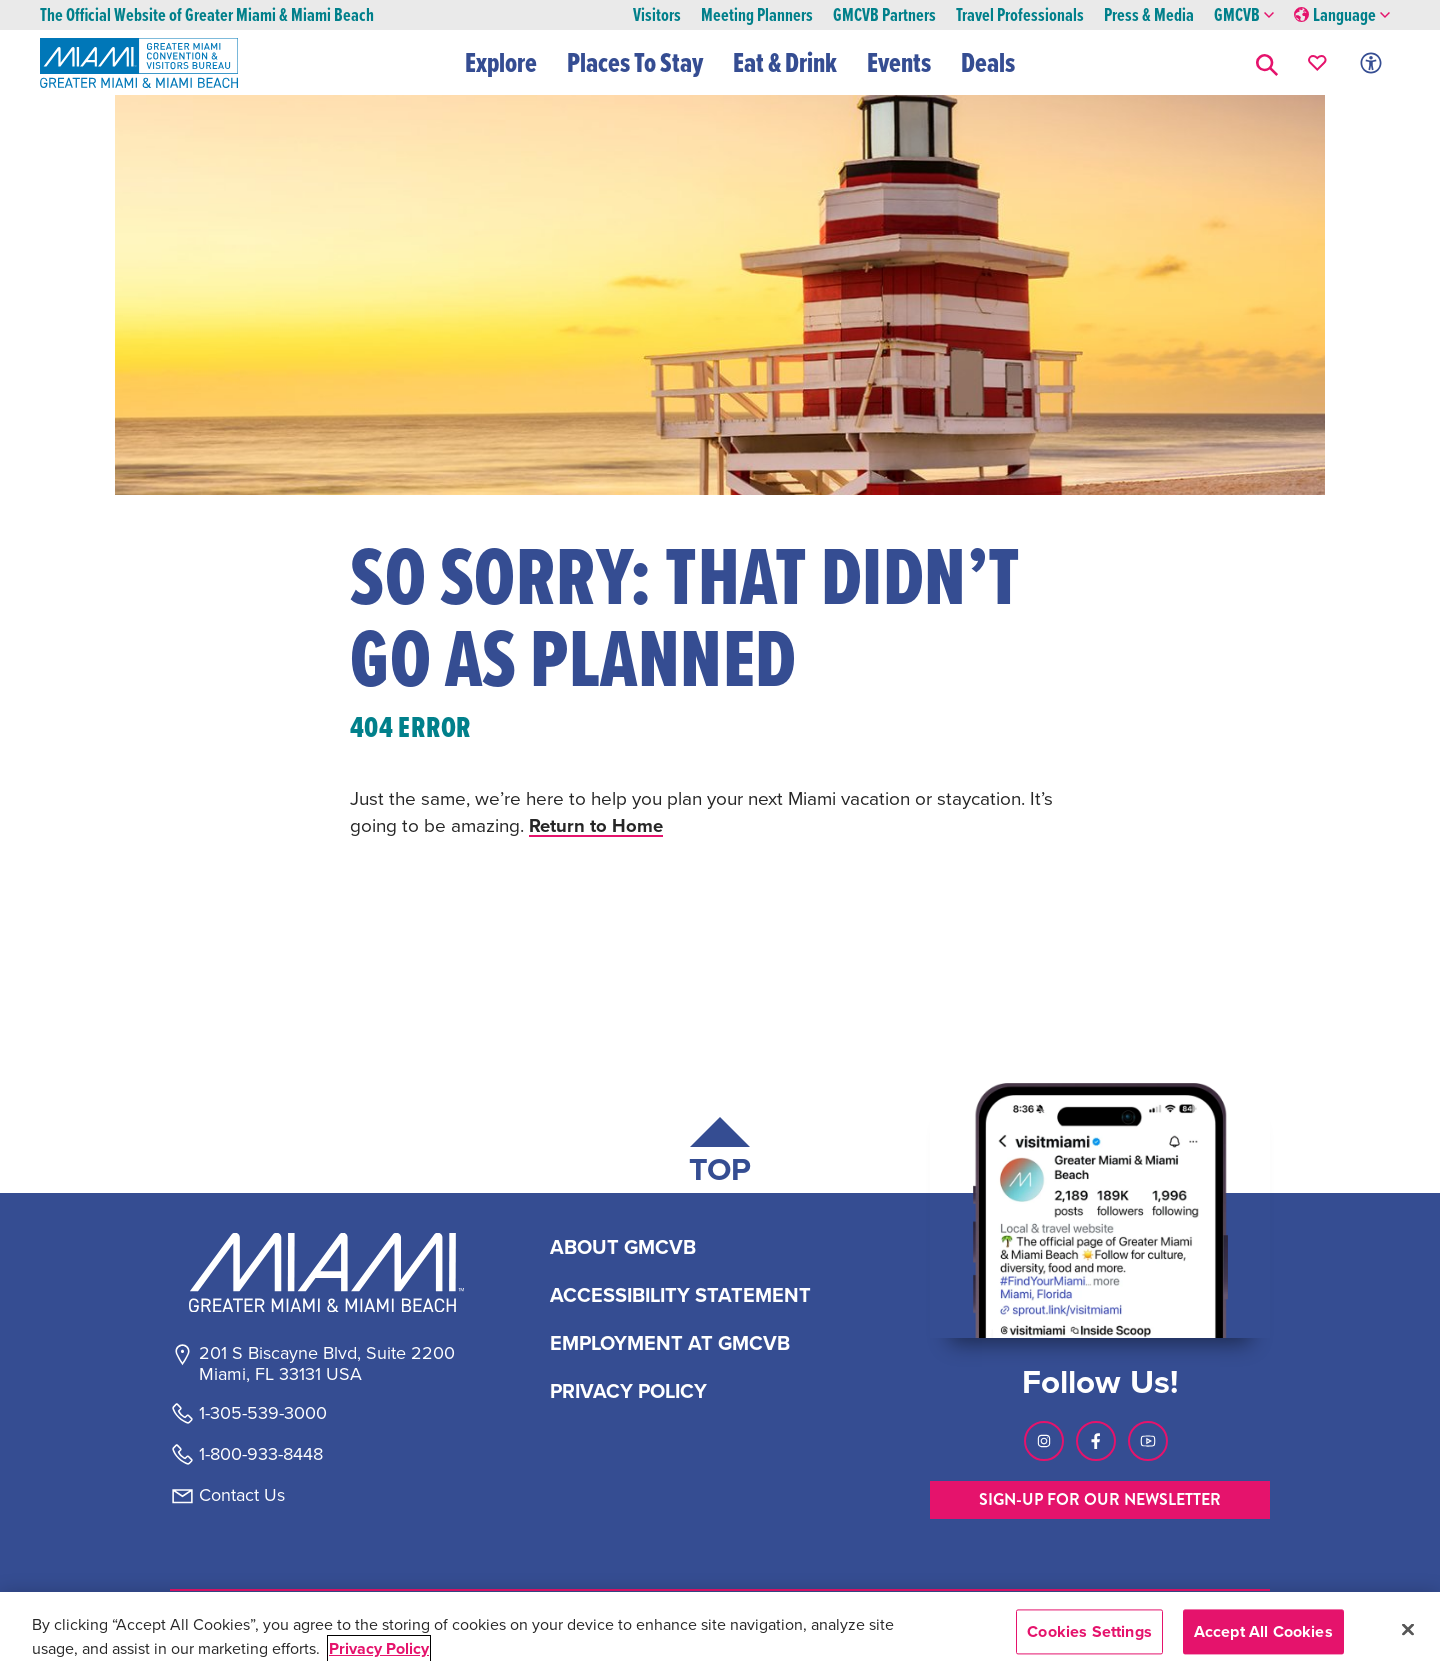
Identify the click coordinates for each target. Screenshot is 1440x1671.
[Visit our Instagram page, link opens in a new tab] (1044, 1441)
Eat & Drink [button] (786, 62)
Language (1342, 15)
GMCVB (1244, 15)
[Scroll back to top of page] (720, 1154)
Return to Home (597, 825)
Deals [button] (989, 62)
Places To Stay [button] (636, 62)
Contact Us (242, 1495)
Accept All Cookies (1263, 1631)
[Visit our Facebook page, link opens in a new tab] (1096, 1441)
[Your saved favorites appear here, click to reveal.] (1317, 62)
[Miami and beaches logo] (326, 1272)
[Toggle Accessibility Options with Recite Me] (1371, 62)
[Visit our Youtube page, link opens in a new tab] (1148, 1441)
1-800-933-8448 (261, 1454)
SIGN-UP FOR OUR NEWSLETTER (1100, 1499)
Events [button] (900, 62)
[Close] (1408, 1629)
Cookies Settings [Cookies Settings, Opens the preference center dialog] (1089, 1631)
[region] (720, 1631)
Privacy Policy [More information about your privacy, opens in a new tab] (379, 1648)
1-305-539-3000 (263, 1413)
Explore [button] (502, 62)
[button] (1267, 62)
